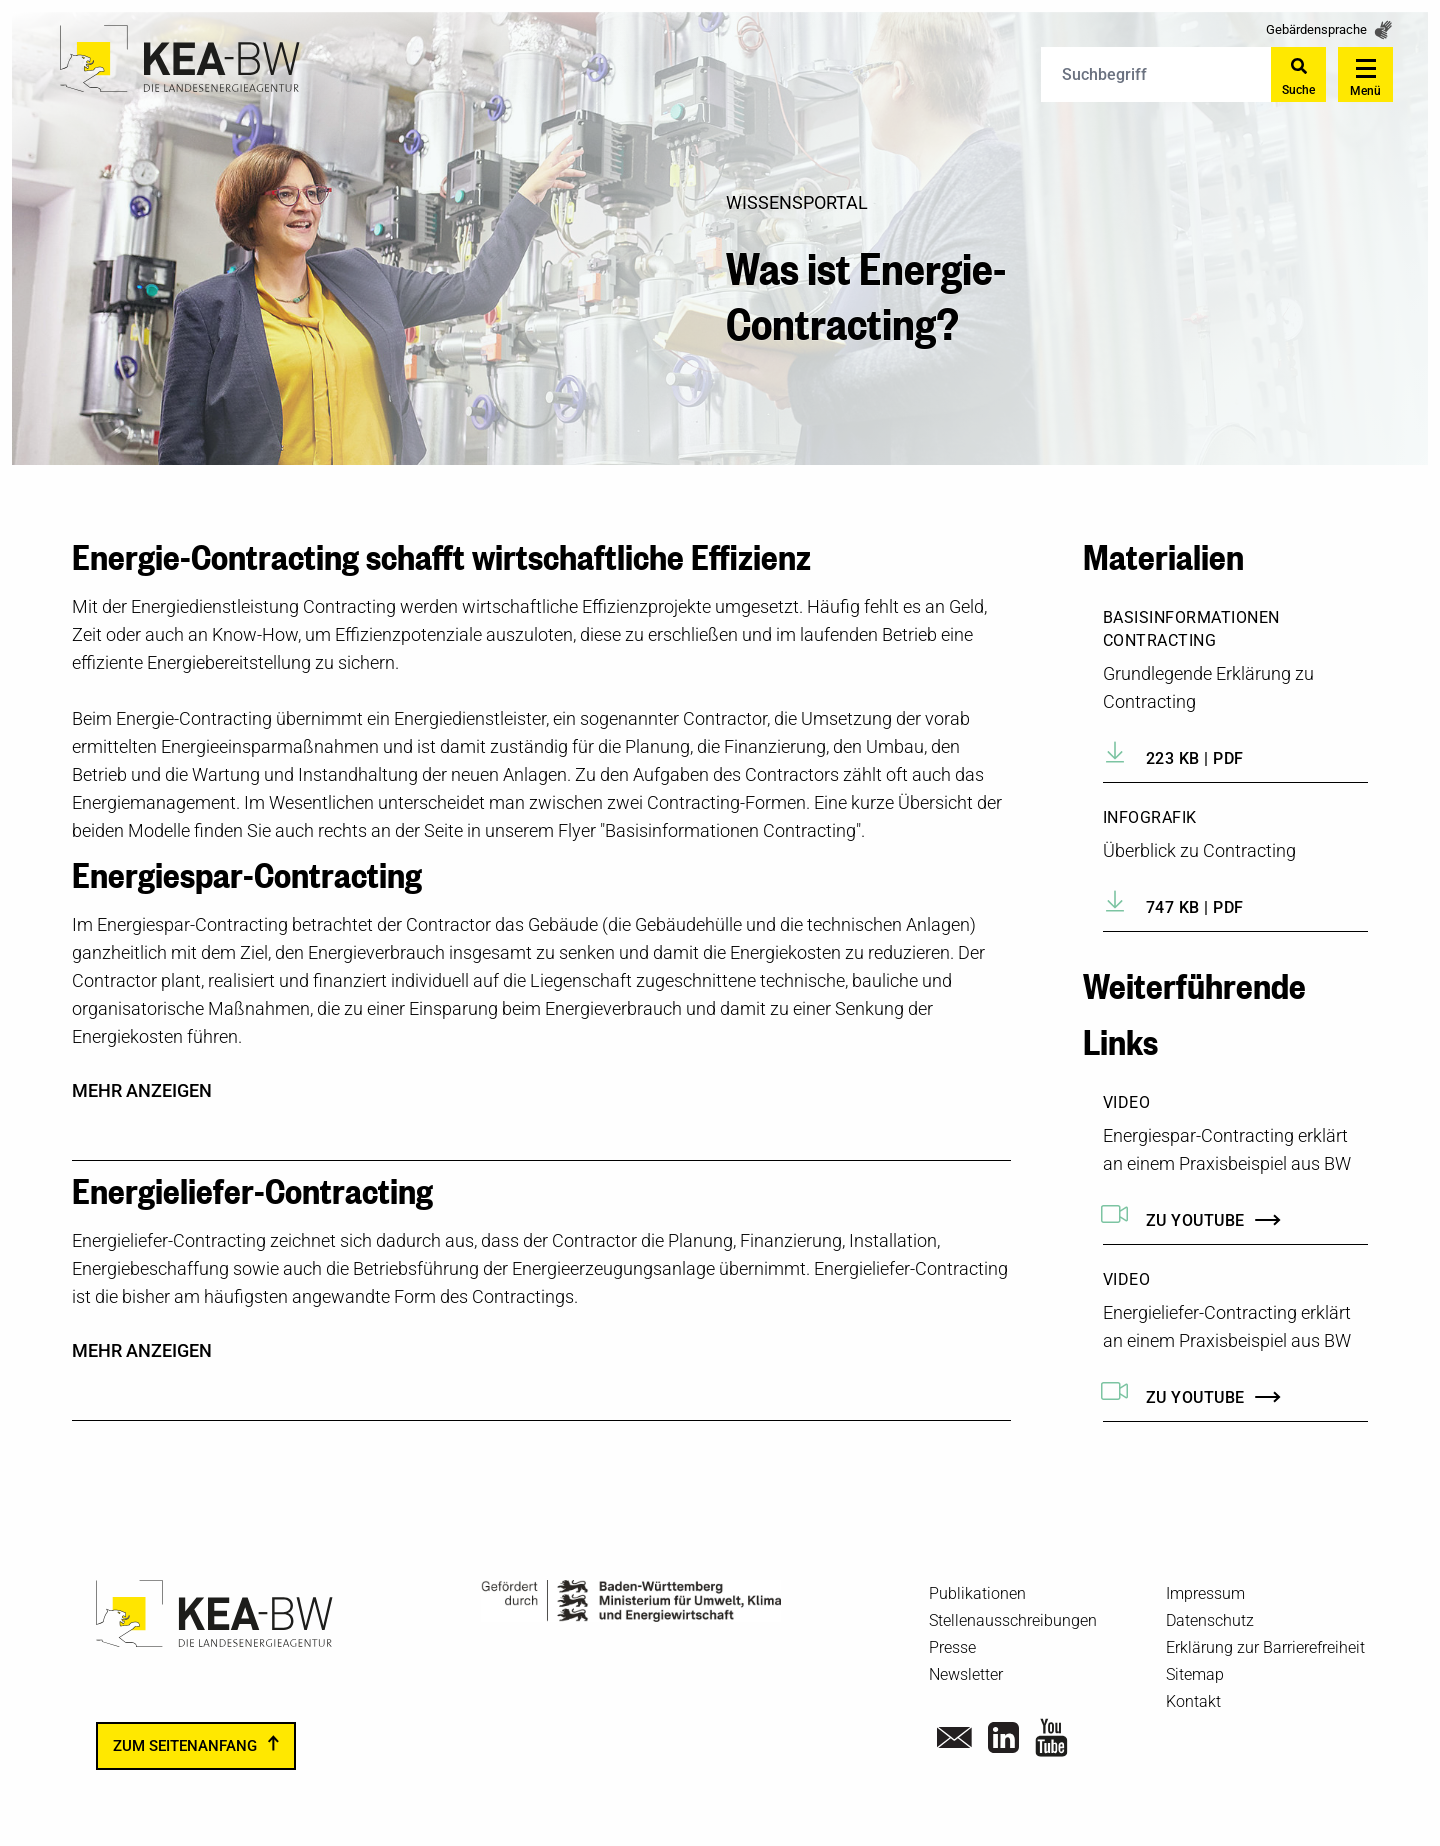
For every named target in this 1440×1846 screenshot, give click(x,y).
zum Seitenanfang (185, 1746)
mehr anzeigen (142, 1091)
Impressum (1205, 1593)
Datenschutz (1210, 1620)
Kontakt (1193, 1701)
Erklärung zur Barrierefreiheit (1265, 1647)
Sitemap (1195, 1674)
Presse (952, 1647)
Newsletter (966, 1674)
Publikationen (977, 1593)
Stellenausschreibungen (1013, 1620)
